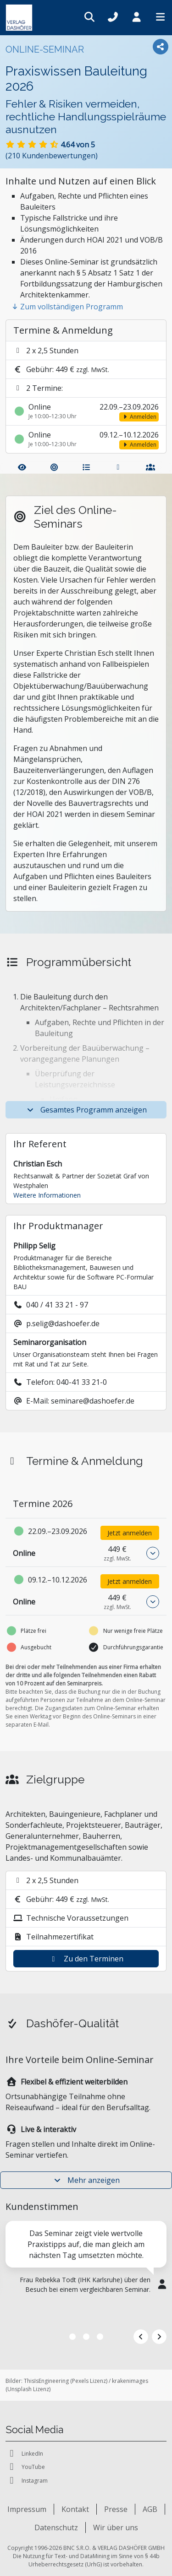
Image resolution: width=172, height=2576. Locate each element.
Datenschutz (56, 2527)
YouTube (25, 2467)
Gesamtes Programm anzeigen (86, 1110)
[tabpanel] (86, 2273)
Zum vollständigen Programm (67, 307)
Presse (116, 2509)
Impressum (26, 2509)
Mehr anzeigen (86, 2180)
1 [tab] (72, 2336)
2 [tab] (86, 2336)
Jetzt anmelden (129, 1532)
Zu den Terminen (86, 1959)
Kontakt (75, 2509)
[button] (152, 1553)
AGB (150, 2509)
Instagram (27, 2481)
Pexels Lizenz (89, 2381)
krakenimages (130, 2381)
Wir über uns (115, 2527)
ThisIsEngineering (46, 2381)
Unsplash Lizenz (28, 2389)
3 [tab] (100, 2336)
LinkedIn (24, 2454)
